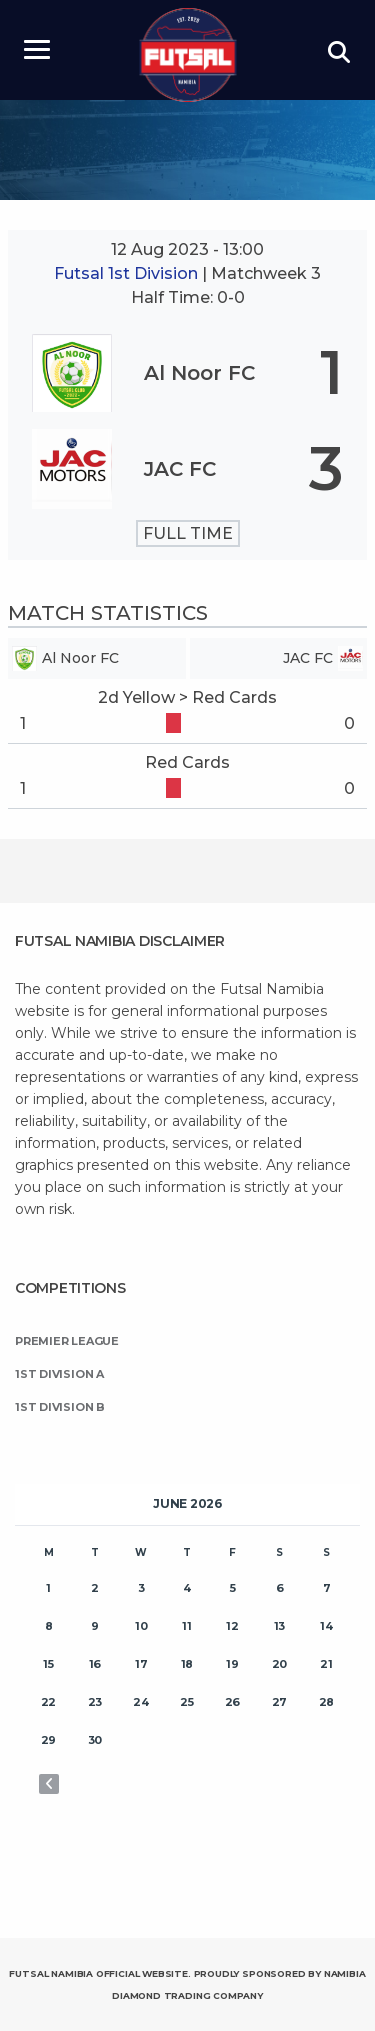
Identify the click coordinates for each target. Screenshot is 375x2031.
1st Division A (59, 1374)
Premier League (67, 1341)
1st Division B (60, 1407)
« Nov (49, 1784)
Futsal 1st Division (128, 273)
